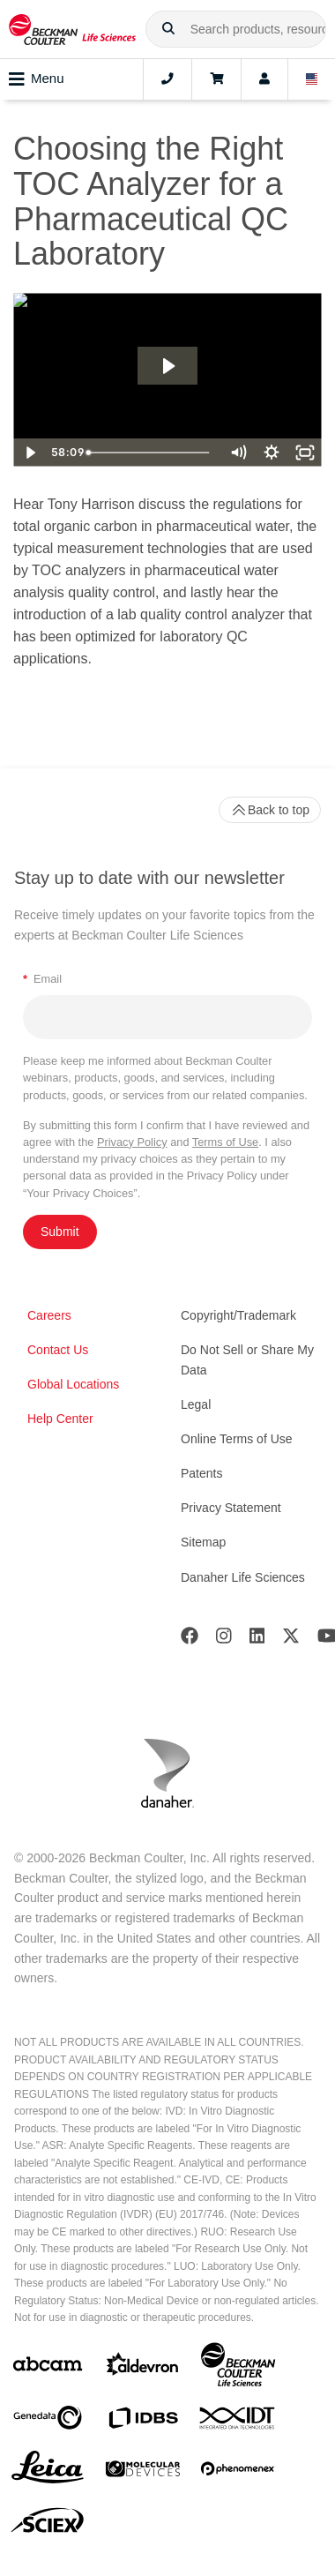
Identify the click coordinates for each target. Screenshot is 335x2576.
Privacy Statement (231, 1508)
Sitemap (203, 1542)
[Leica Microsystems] (47, 2472)
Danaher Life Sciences (243, 1577)
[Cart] (216, 79)
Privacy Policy (132, 1142)
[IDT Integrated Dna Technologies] (238, 2421)
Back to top (269, 810)
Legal (196, 1404)
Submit (60, 1231)
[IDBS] (143, 2422)
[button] (168, 29)
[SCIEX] (47, 2524)
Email (42, 978)
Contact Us (57, 1350)
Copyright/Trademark (238, 1315)
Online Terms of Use (237, 1439)
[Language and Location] (312, 79)
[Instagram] (224, 1639)
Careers (49, 1315)
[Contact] (167, 79)
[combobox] (235, 29)
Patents (201, 1473)
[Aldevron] (143, 2368)
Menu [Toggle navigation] (36, 79)
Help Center (60, 1419)
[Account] (264, 79)
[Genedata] (47, 2421)
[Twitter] (291, 1639)
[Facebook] (189, 1639)
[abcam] (47, 2367)
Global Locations (73, 1384)
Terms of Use (225, 1142)
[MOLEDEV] (143, 2472)
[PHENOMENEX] (238, 2472)
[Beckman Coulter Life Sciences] (238, 2368)
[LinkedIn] (257, 1639)
